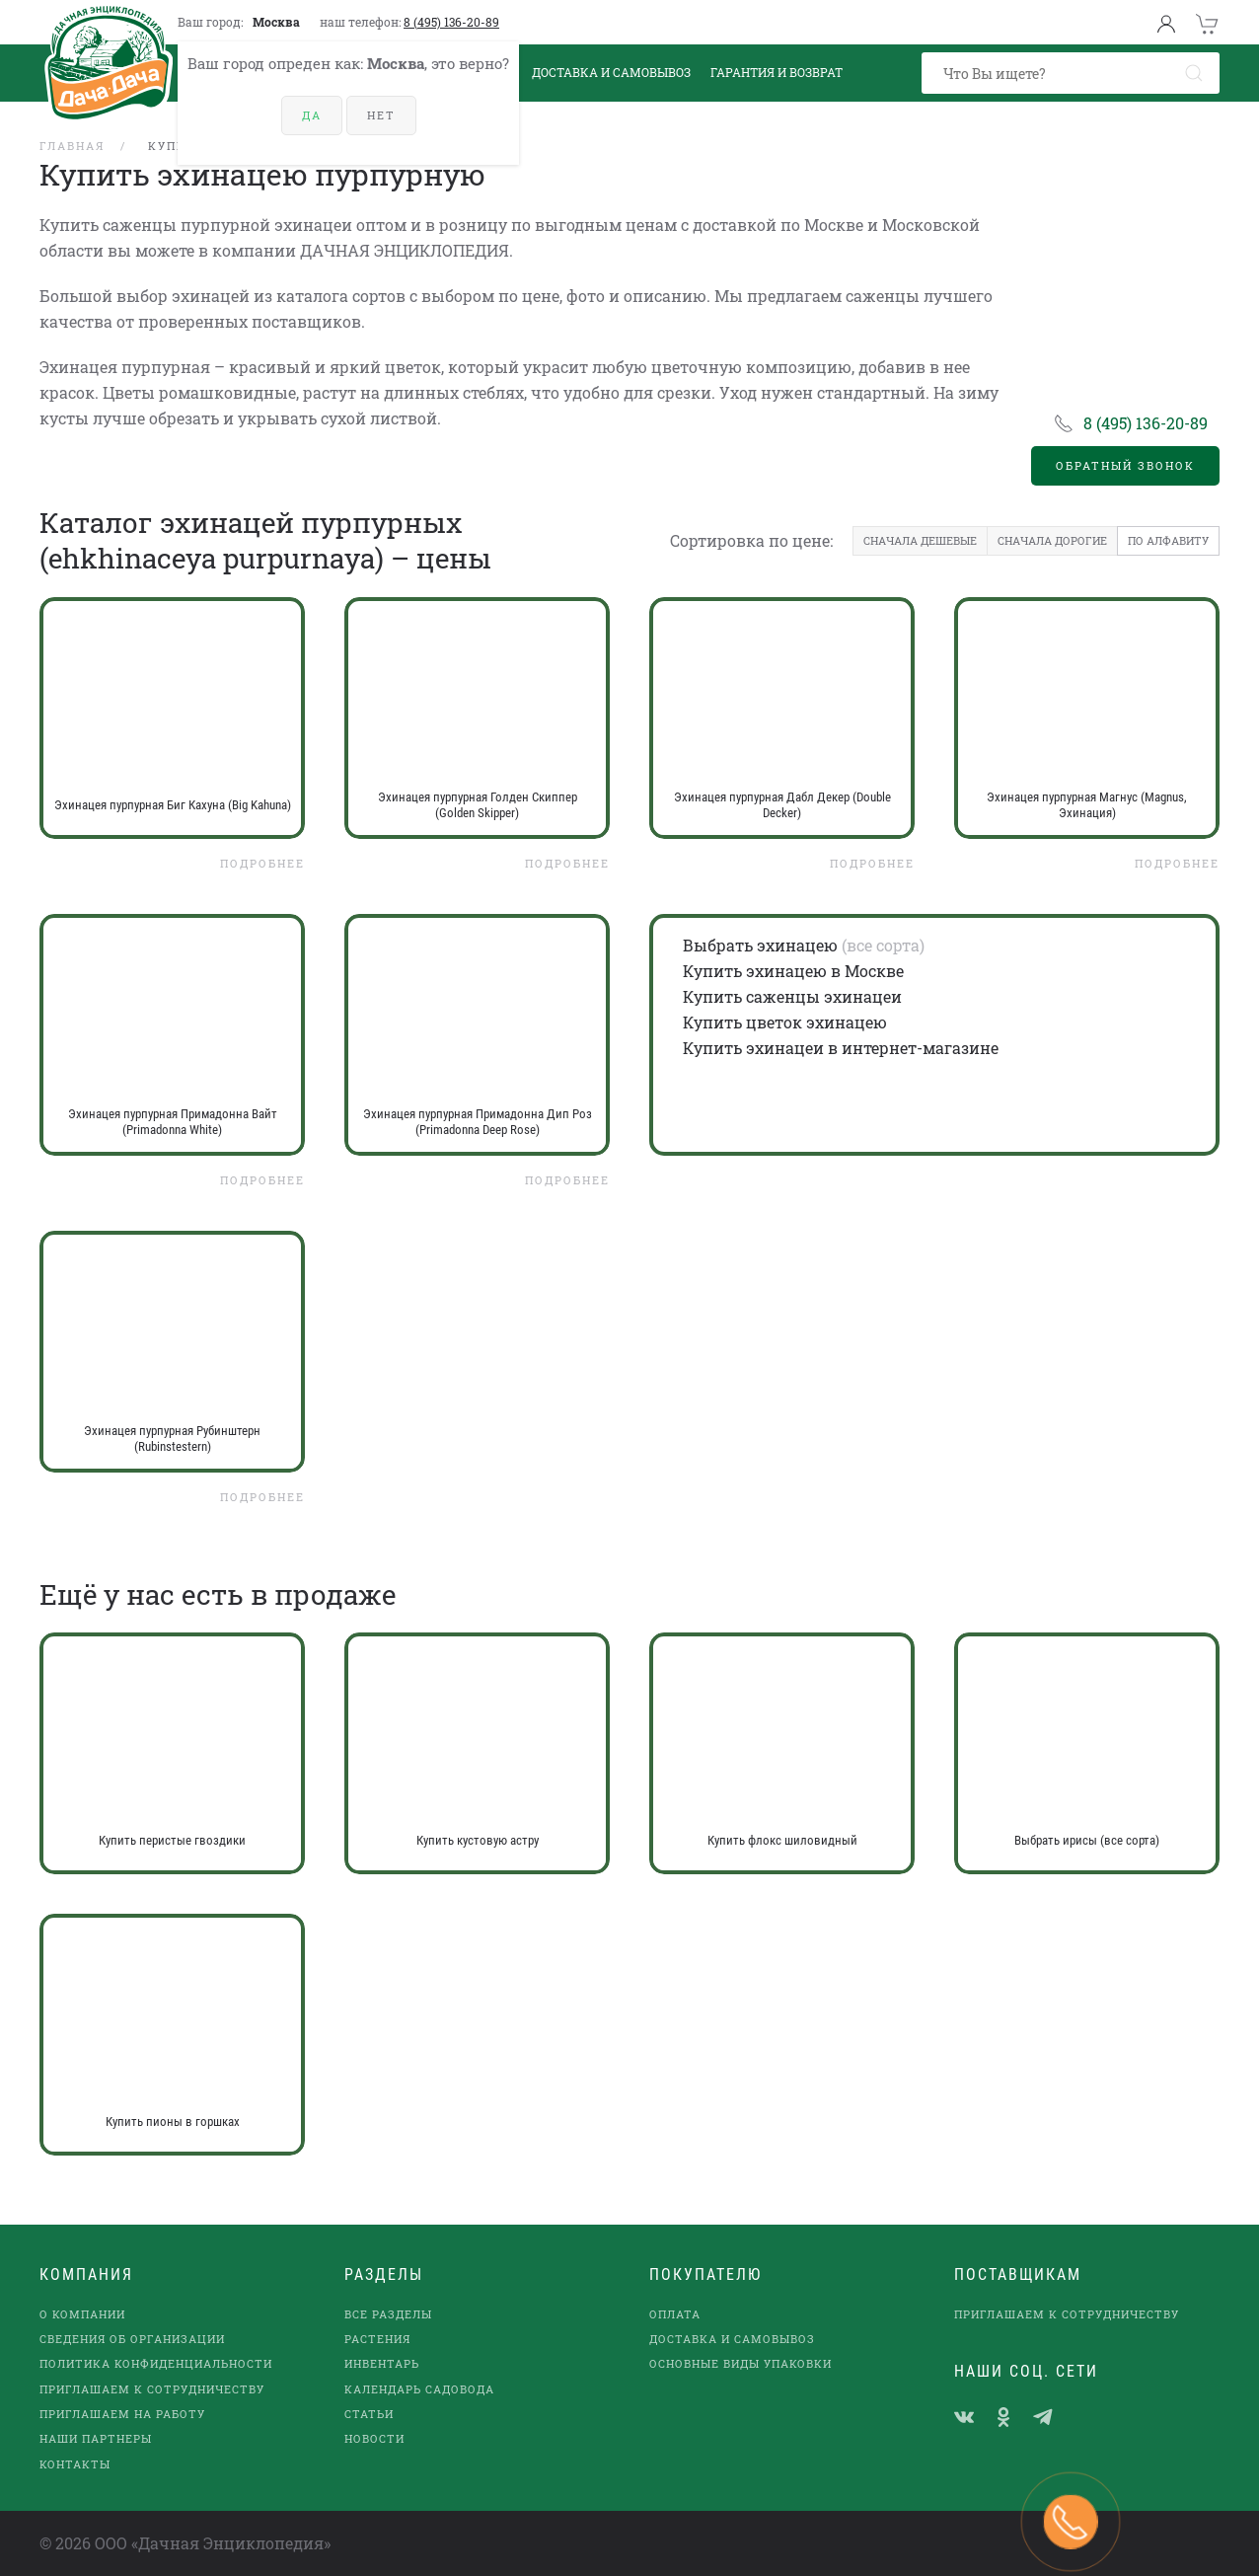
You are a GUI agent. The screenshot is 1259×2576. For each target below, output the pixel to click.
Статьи (369, 2413)
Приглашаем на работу (122, 2413)
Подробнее (262, 863)
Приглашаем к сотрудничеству (151, 2389)
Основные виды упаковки (740, 2363)
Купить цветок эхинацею (785, 1022)
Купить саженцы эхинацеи (792, 996)
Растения (377, 2338)
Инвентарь (381, 2363)
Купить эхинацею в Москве (793, 970)
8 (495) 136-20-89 (451, 22)
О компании (82, 2314)
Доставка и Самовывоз (611, 72)
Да (312, 115)
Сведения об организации (132, 2338)
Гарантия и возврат (776, 72)
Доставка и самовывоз (732, 2338)
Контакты (75, 2464)
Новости (374, 2438)
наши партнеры (95, 2438)
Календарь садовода (419, 2389)
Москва (276, 22)
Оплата (675, 2314)
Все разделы (388, 2314)
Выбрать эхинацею (760, 945)
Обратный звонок (1125, 465)
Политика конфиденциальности (155, 2363)
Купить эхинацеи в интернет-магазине (841, 1047)
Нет (381, 115)
